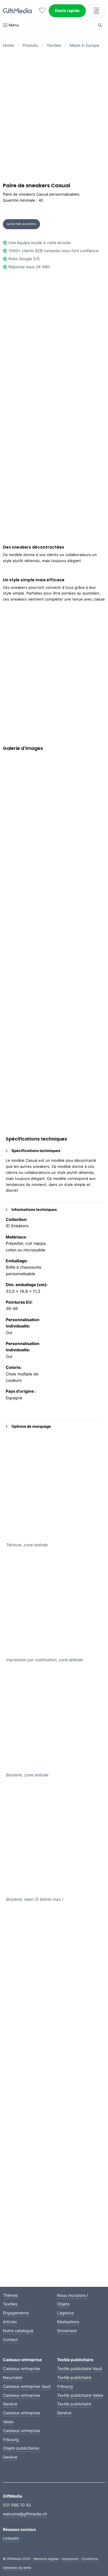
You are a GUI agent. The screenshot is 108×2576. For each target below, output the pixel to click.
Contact (10, 2339)
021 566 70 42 (17, 2504)
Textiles (54, 45)
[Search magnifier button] (100, 25)
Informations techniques (31, 1209)
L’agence (65, 2312)
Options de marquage (28, 1426)
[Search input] (64, 25)
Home (8, 45)
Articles (10, 2321)
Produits (30, 45)
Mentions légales (46, 2559)
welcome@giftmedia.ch (25, 2513)
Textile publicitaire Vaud (79, 2368)
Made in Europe (84, 45)
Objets (63, 2303)
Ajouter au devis (21, 224)
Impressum (70, 2559)
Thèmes (10, 2295)
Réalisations (68, 2321)
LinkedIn (11, 2538)
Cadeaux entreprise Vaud (27, 2386)
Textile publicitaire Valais (80, 2395)
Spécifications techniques (33, 1150)
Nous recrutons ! (72, 2295)
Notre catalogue (18, 2330)
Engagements (16, 2312)
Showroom (67, 2330)
